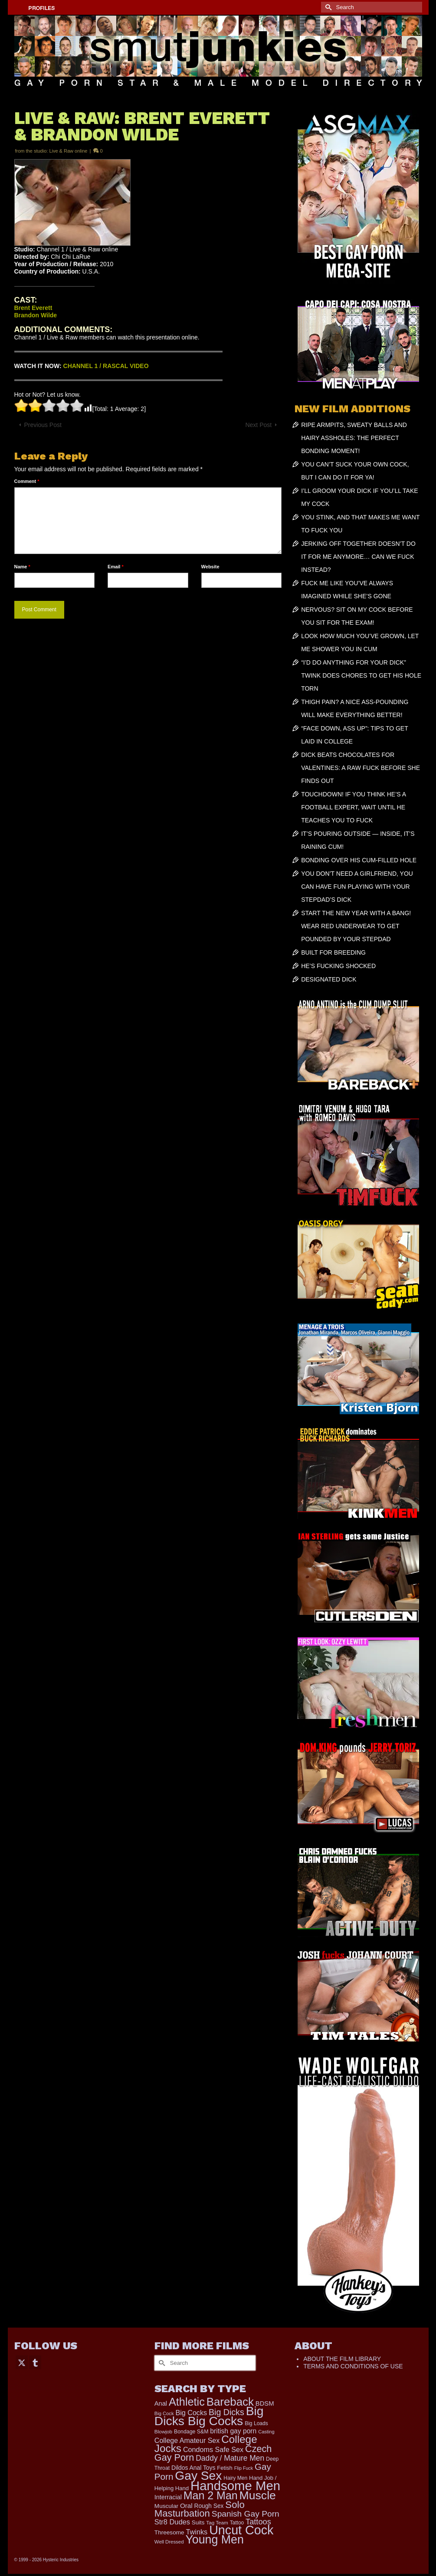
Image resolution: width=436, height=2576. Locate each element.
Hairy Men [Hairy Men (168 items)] (235, 2478)
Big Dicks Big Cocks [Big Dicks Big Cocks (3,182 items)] (209, 2416)
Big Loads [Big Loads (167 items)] (256, 2423)
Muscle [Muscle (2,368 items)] (257, 2495)
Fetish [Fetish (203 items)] (225, 2468)
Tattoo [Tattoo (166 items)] (237, 2523)
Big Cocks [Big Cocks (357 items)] (191, 2412)
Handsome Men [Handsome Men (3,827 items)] (235, 2485)
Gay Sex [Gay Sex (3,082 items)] (198, 2475)
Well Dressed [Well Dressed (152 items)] (169, 2541)
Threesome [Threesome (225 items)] (169, 2532)
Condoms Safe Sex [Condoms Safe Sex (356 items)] (213, 2449)
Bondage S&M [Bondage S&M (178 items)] (191, 2432)
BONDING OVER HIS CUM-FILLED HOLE (358, 860)
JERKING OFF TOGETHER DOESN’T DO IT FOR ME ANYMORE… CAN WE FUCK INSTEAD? (358, 556)
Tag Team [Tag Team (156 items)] (217, 2522)
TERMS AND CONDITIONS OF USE (353, 2366)
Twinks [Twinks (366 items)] (196, 2532)
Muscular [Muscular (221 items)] (166, 2506)
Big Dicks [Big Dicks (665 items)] (226, 2412)
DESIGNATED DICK (328, 979)
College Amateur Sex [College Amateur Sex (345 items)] (187, 2440)
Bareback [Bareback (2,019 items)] (230, 2402)
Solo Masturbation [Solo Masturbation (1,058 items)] (199, 2509)
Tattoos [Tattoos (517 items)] (258, 2521)
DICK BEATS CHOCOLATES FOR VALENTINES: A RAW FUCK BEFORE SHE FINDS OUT (360, 767)
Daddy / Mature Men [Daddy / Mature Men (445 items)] (230, 2458)
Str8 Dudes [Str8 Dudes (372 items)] (172, 2522)
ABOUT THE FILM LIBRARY (342, 2358)
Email (116, 566)
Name (22, 566)
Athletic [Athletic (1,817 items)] (187, 2402)
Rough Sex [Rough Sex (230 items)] (209, 2506)
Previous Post (43, 424)
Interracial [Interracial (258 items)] (168, 2497)
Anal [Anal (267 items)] (160, 2403)
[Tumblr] (35, 2362)
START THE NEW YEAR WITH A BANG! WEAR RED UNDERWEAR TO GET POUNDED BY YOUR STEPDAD (356, 926)
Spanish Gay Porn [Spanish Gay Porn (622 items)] (245, 2513)
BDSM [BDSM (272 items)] (265, 2403)
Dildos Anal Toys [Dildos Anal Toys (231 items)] (193, 2467)
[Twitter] (22, 2362)
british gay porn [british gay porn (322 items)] (233, 2431)
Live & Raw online (68, 150)
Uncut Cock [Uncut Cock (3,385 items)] (241, 2530)
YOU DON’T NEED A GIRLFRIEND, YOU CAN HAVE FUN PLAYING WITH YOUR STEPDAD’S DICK (357, 886)
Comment (26, 481)
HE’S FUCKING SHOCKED (338, 965)
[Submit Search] (327, 7)
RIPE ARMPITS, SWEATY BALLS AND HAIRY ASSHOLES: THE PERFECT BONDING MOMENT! (354, 437)
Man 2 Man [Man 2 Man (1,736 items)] (211, 2495)
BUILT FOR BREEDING (333, 952)
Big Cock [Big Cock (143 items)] (164, 2413)
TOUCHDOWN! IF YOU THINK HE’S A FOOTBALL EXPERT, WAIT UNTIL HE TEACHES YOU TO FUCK (353, 807)
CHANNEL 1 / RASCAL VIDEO (106, 365)
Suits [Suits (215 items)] (198, 2522)
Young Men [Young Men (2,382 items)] (214, 2539)
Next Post (258, 424)
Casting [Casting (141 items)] (266, 2431)
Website (210, 566)
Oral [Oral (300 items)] (186, 2505)
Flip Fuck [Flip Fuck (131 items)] (243, 2468)
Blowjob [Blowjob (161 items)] (163, 2432)
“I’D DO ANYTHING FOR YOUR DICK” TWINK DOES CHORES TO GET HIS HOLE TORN (361, 675)
